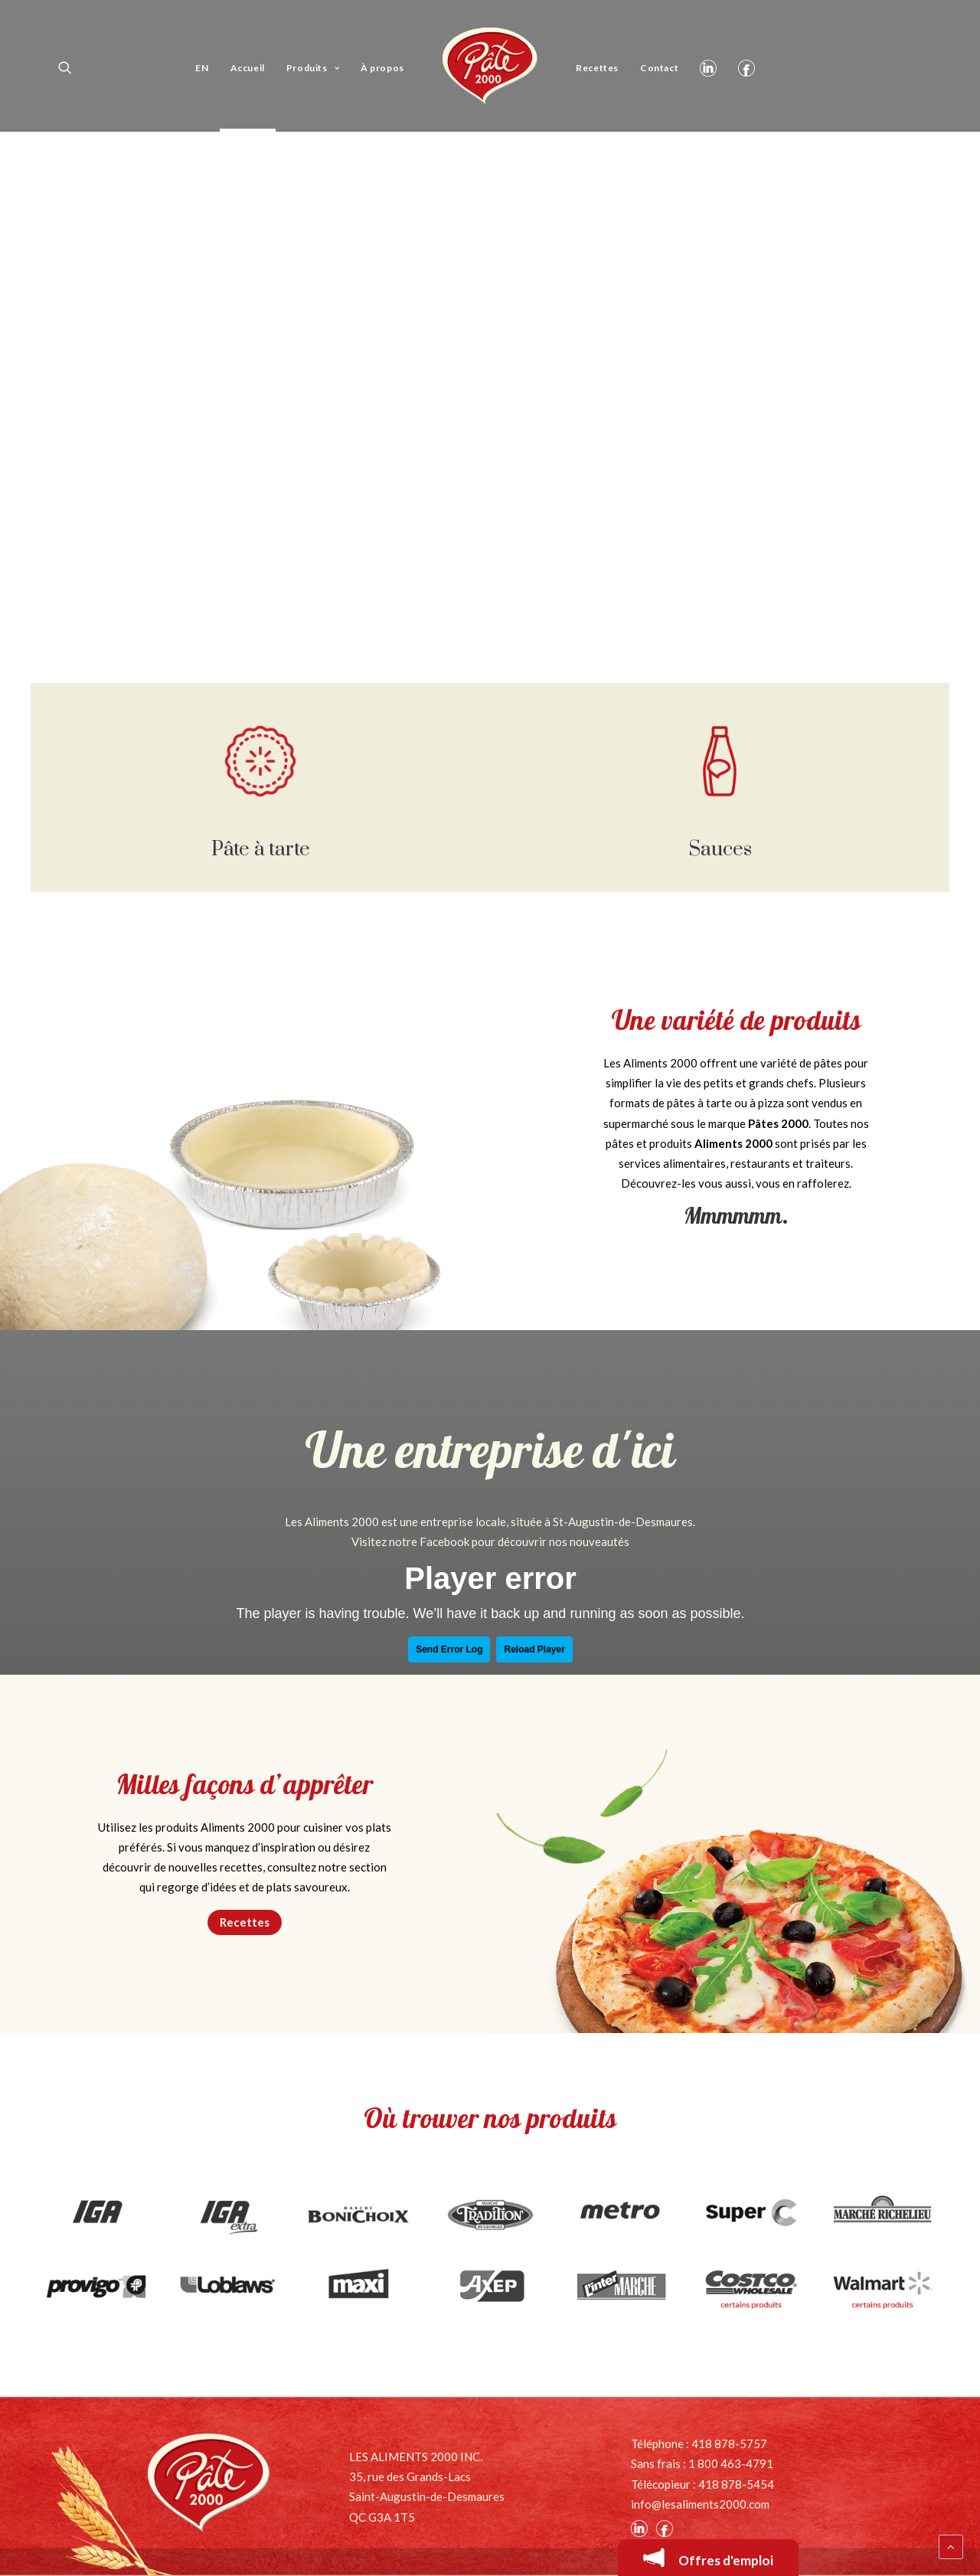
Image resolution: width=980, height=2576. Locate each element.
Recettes (597, 68)
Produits (312, 68)
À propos (382, 68)
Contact (659, 68)
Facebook (746, 66)
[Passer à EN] (202, 66)
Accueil (247, 68)
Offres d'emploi (708, 2557)
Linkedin (708, 66)
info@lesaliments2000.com (700, 2504)
